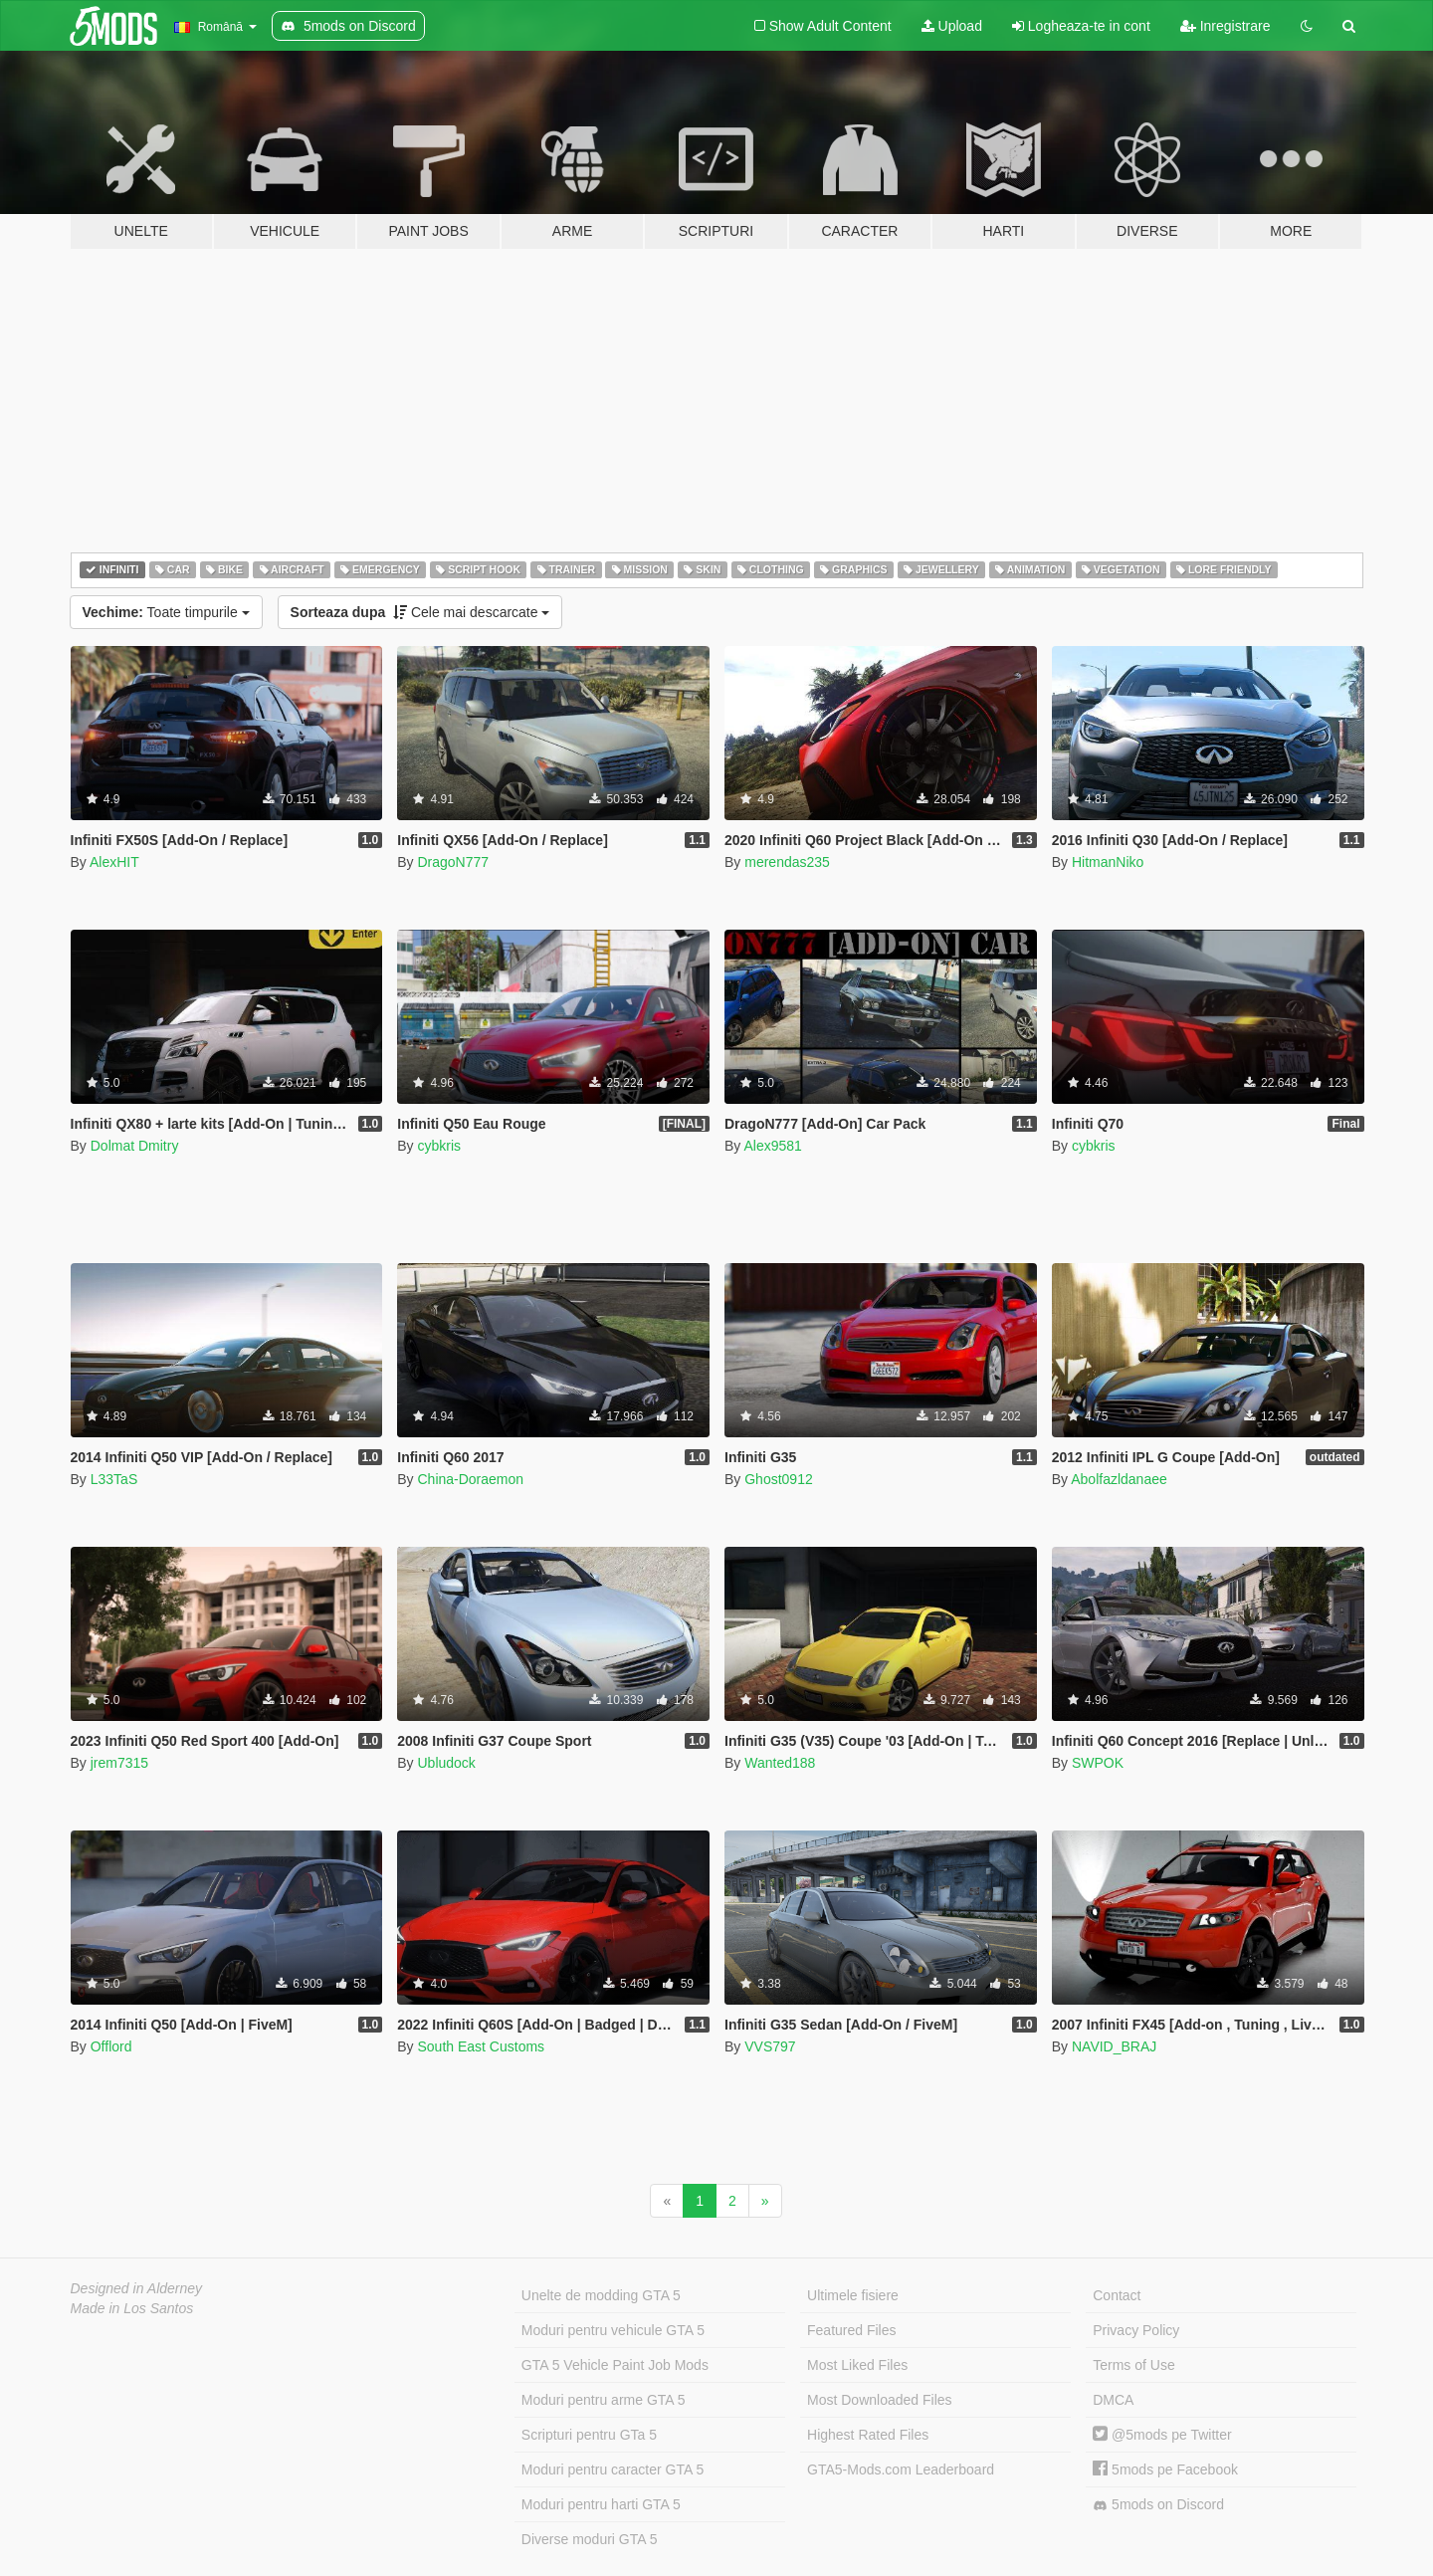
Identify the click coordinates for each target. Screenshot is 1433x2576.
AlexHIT (114, 862)
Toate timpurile (166, 612)
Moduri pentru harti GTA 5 (601, 2504)
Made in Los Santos (132, 2308)
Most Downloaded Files (879, 2400)
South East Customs (480, 2046)
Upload (951, 26)
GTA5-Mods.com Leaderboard (900, 2469)
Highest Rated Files (867, 2435)
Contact (1116, 2295)
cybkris (439, 1146)
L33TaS (114, 1479)
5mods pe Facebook (1165, 2469)
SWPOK (1098, 1763)
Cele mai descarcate (420, 612)
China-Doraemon (470, 1479)
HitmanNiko (1107, 862)
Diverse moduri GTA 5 (589, 2539)
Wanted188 (779, 1763)
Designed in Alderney (137, 2288)
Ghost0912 (778, 1479)
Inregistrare (1225, 26)
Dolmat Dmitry (135, 1146)
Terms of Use (1133, 2365)
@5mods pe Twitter (1162, 2435)
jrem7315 (119, 1763)
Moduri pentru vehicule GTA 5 (613, 2330)
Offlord (111, 2046)
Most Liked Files (857, 2365)
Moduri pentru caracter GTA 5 (612, 2469)
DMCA (1113, 2400)
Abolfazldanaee (1119, 1479)
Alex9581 (772, 1146)
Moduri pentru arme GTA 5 (603, 2400)
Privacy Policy (1136, 2330)
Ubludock (446, 1763)
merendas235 (787, 862)
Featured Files (851, 2330)
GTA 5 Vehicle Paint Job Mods (615, 2365)
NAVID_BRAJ (1114, 2046)
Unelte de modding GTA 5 (601, 2295)
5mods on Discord (1158, 2504)
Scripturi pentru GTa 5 (589, 2435)
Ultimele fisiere (853, 2295)
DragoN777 (453, 862)
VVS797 (769, 2046)
